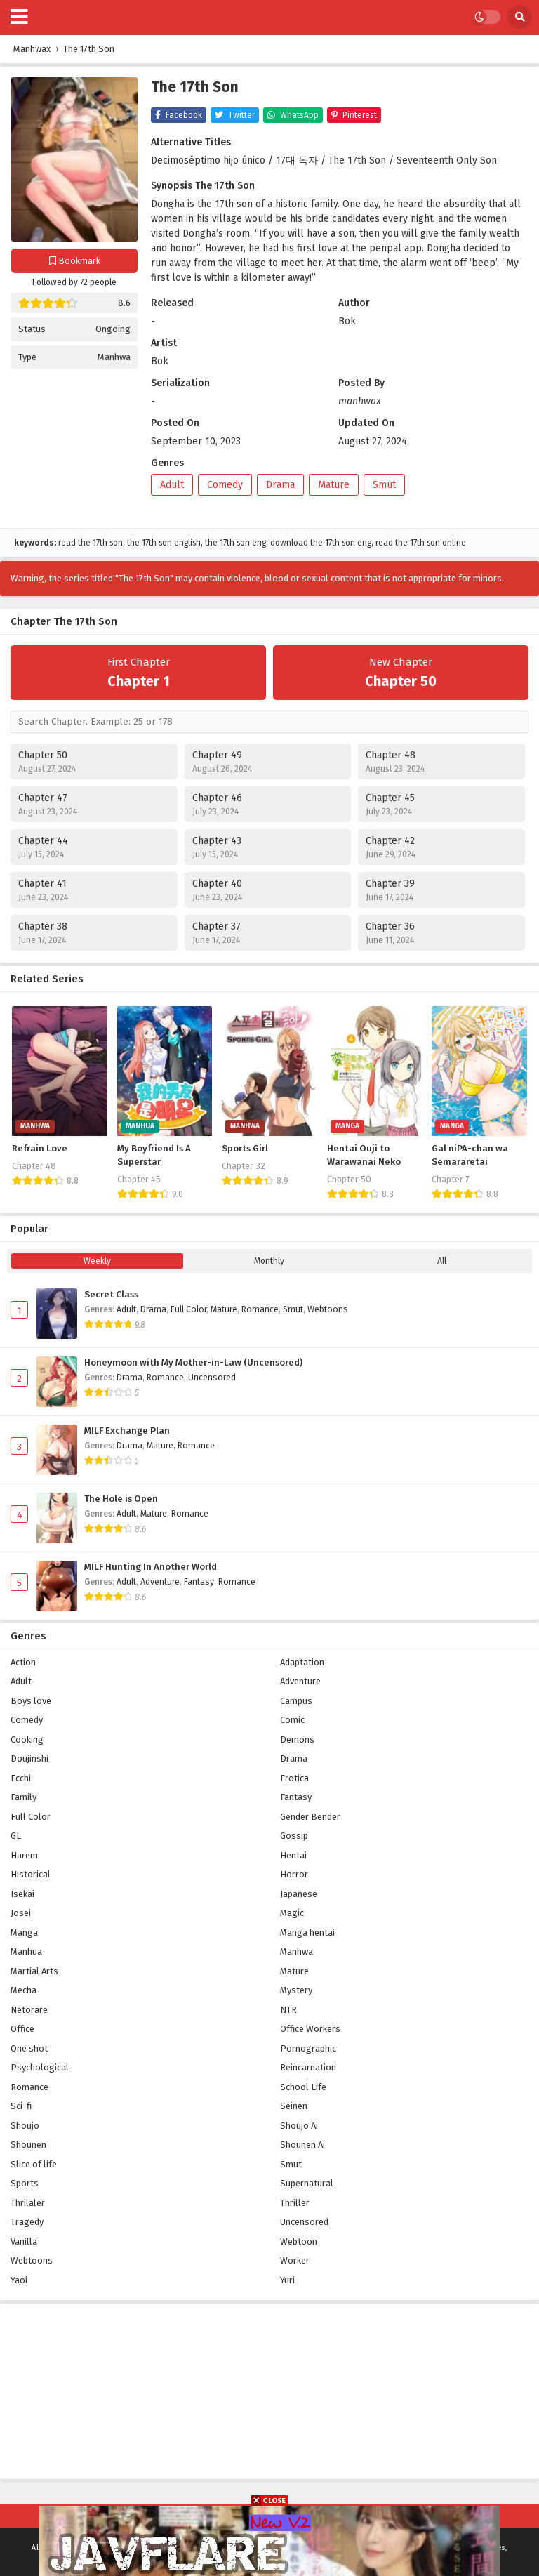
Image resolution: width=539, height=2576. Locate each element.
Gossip (294, 1835)
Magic (292, 1913)
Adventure (160, 1582)
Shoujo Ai (299, 2125)
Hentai (293, 1855)
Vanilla (24, 2241)
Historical (31, 1874)
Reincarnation (308, 2067)
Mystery (296, 1990)
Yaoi (19, 2280)
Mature (334, 485)
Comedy (225, 485)
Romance (260, 1309)
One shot (29, 2048)
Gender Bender (310, 1816)
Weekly (97, 1261)
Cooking (27, 1739)
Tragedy (27, 2222)
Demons (297, 1739)
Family (23, 1797)
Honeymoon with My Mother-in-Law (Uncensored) (193, 1362)
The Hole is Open (121, 1499)
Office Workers (310, 2028)
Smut (384, 485)
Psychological (40, 2067)
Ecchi (21, 1778)
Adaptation (302, 1662)
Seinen (293, 2106)
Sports (25, 2183)
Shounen (28, 2144)
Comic (292, 1720)
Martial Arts (34, 1971)
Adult (172, 485)
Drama (280, 485)
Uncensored (212, 1377)
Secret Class (111, 1294)
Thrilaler (28, 2203)
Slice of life (34, 2164)
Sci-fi (21, 2106)
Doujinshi (29, 1758)
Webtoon (298, 2241)
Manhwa (114, 357)
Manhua (26, 1951)
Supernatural (306, 2183)
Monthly (269, 1261)
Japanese (298, 1894)
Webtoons (327, 1309)
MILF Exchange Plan (127, 1430)
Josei (21, 1913)
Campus (296, 1701)
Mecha (23, 1990)
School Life (303, 2087)
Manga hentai (307, 1932)
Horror (294, 1874)
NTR (288, 2009)
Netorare (29, 2009)
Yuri (287, 2280)
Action (23, 1662)
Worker (295, 2260)
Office (22, 2028)
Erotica (294, 1778)
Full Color (188, 1309)
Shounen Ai (302, 2144)
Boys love (31, 1701)
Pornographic (308, 2048)
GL (16, 1835)
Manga (24, 1932)
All (441, 1261)
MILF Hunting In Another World (150, 1567)
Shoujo (25, 2125)
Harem (24, 1855)
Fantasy (199, 1582)
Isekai (22, 1894)
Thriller (295, 2203)
